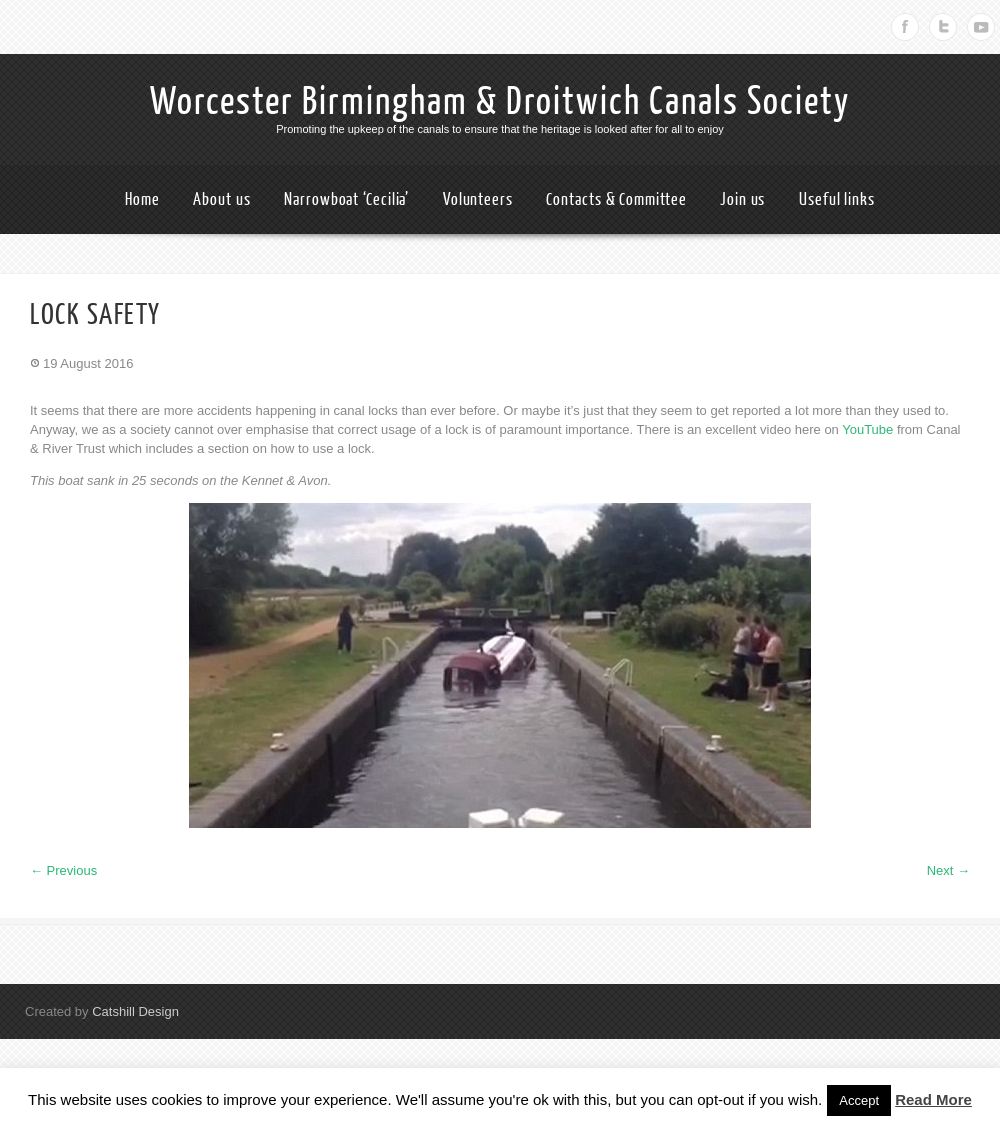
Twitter (943, 27)
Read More (933, 1099)
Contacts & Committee (616, 199)
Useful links (837, 199)
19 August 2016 (88, 363)
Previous (63, 870)
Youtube (981, 27)
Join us (742, 199)
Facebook (905, 27)
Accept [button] (859, 1100)
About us (221, 199)
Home (142, 199)
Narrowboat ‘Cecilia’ (346, 199)
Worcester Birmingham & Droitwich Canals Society (500, 102)
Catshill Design (135, 1011)
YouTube (867, 429)
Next (948, 870)
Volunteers (478, 199)
